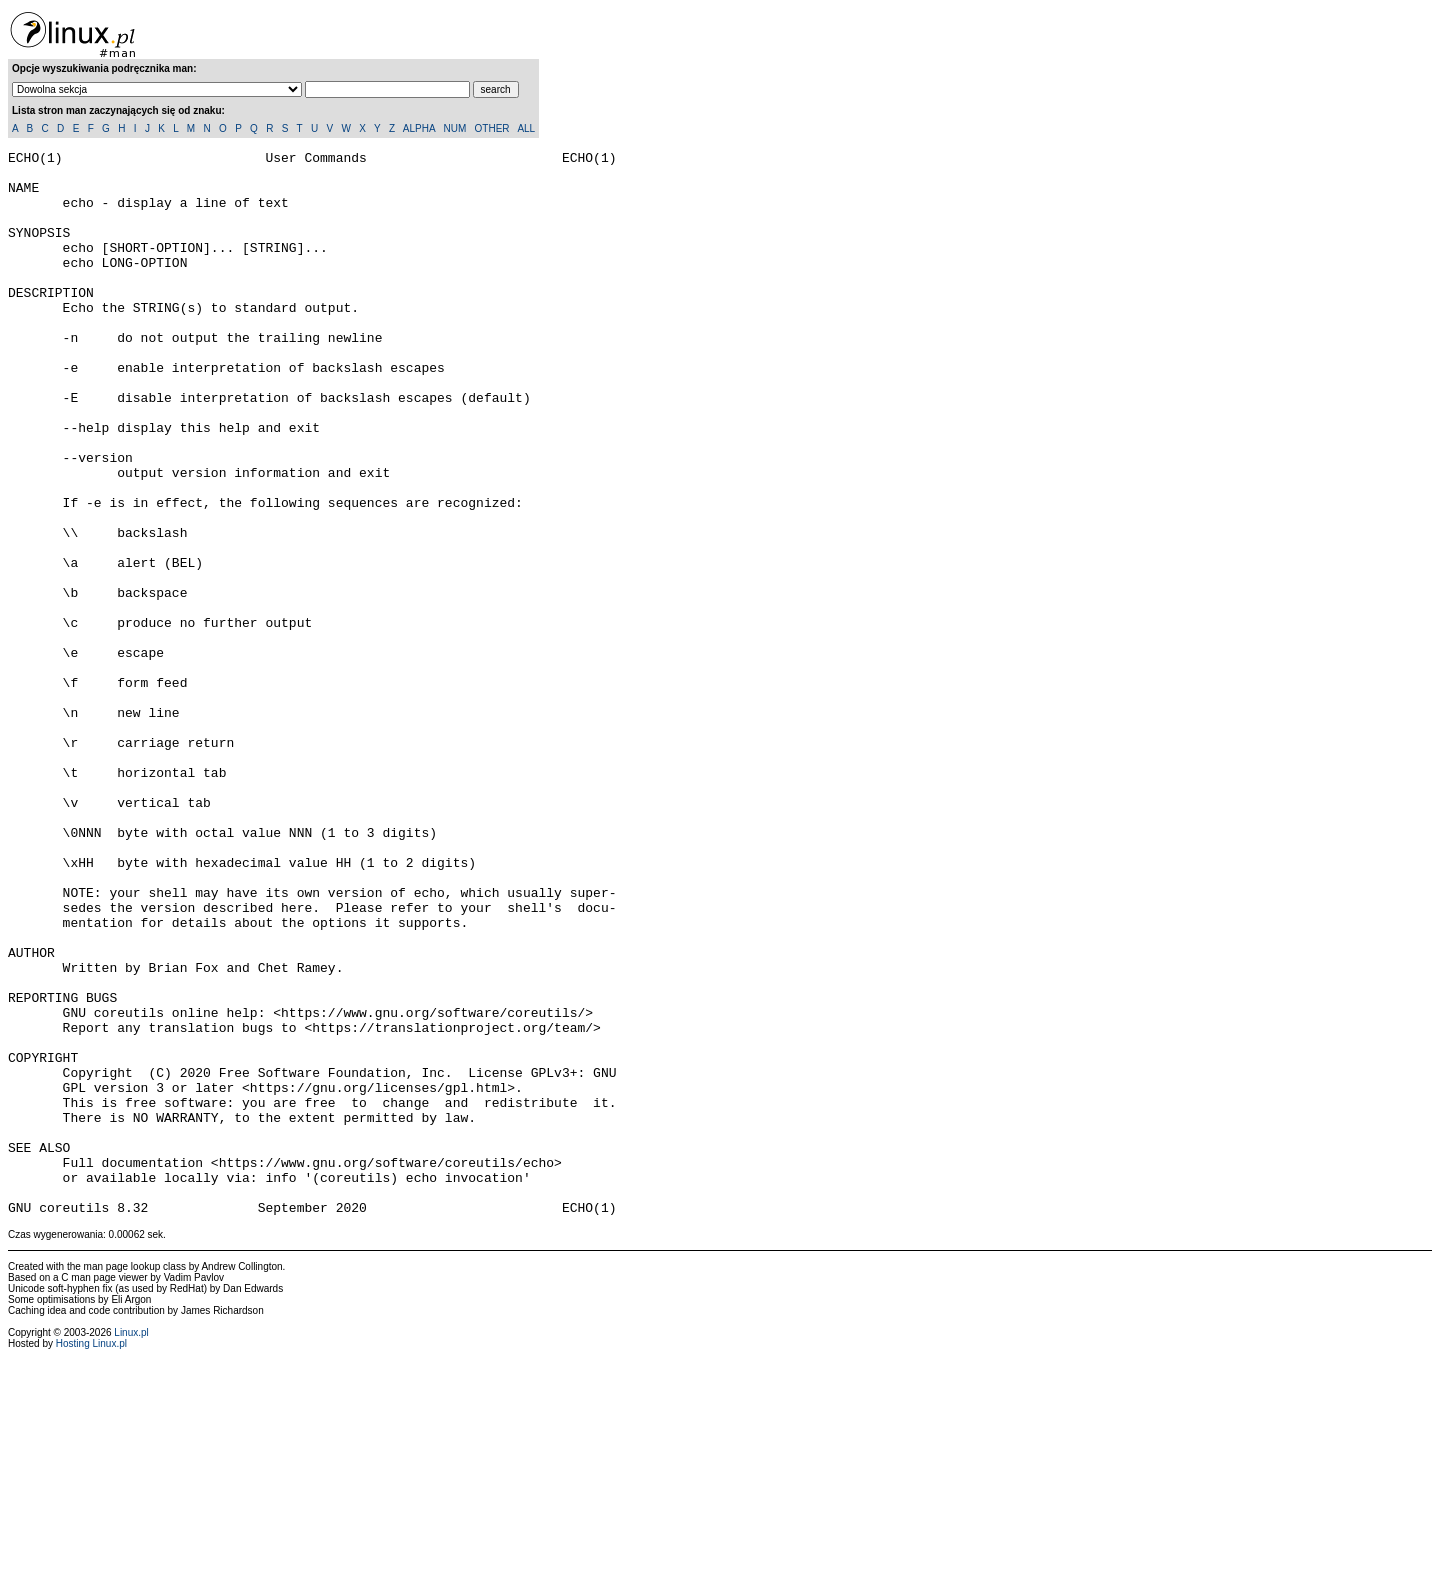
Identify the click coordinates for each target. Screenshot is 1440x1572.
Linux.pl (131, 1545)
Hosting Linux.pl (91, 1556)
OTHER (492, 128)
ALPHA (419, 128)
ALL (526, 128)
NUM (454, 128)
